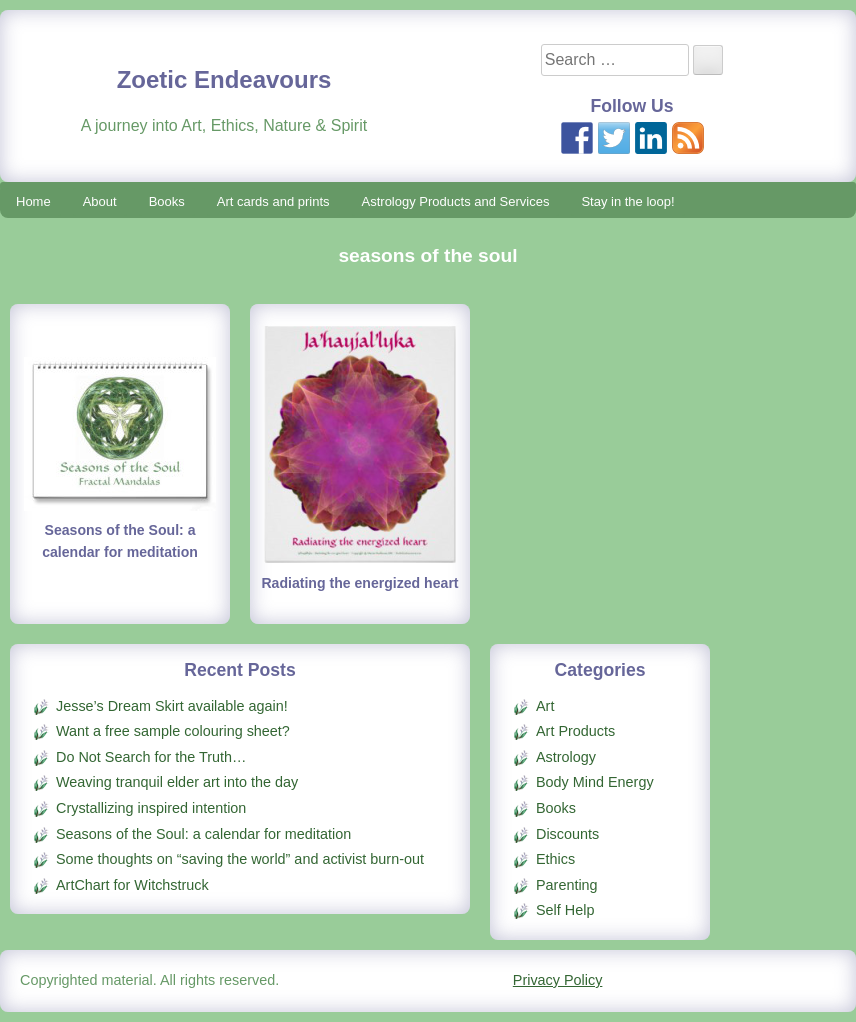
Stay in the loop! (627, 201)
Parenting (567, 885)
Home (33, 201)
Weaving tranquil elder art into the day (177, 782)
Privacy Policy (558, 980)
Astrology (566, 757)
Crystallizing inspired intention (151, 808)
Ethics (555, 859)
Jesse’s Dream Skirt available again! (172, 706)
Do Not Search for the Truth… (151, 757)
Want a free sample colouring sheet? (173, 731)
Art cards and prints (273, 201)
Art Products (575, 731)
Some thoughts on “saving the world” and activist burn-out (240, 859)
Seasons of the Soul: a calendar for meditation (203, 834)
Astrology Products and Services (456, 201)
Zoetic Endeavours (224, 79)
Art (545, 706)
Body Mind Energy (595, 782)
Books (167, 201)
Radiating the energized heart (359, 583)
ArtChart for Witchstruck (132, 885)
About (100, 201)
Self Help (565, 910)
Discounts (567, 834)
